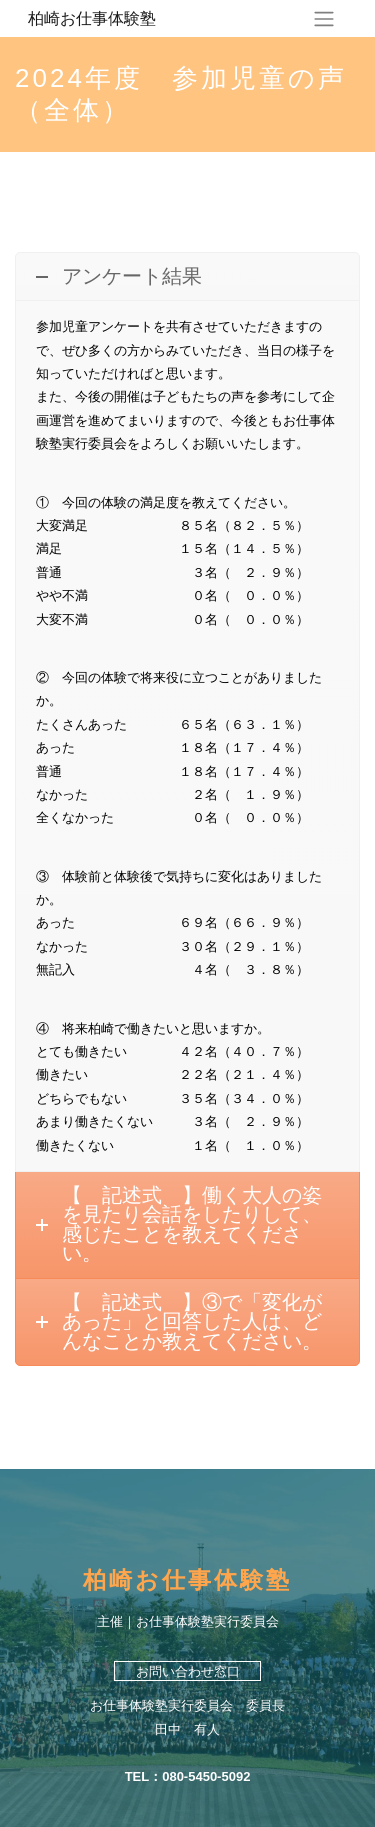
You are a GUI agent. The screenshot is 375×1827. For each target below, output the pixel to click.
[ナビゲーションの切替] (324, 18)
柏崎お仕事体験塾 (92, 18)
